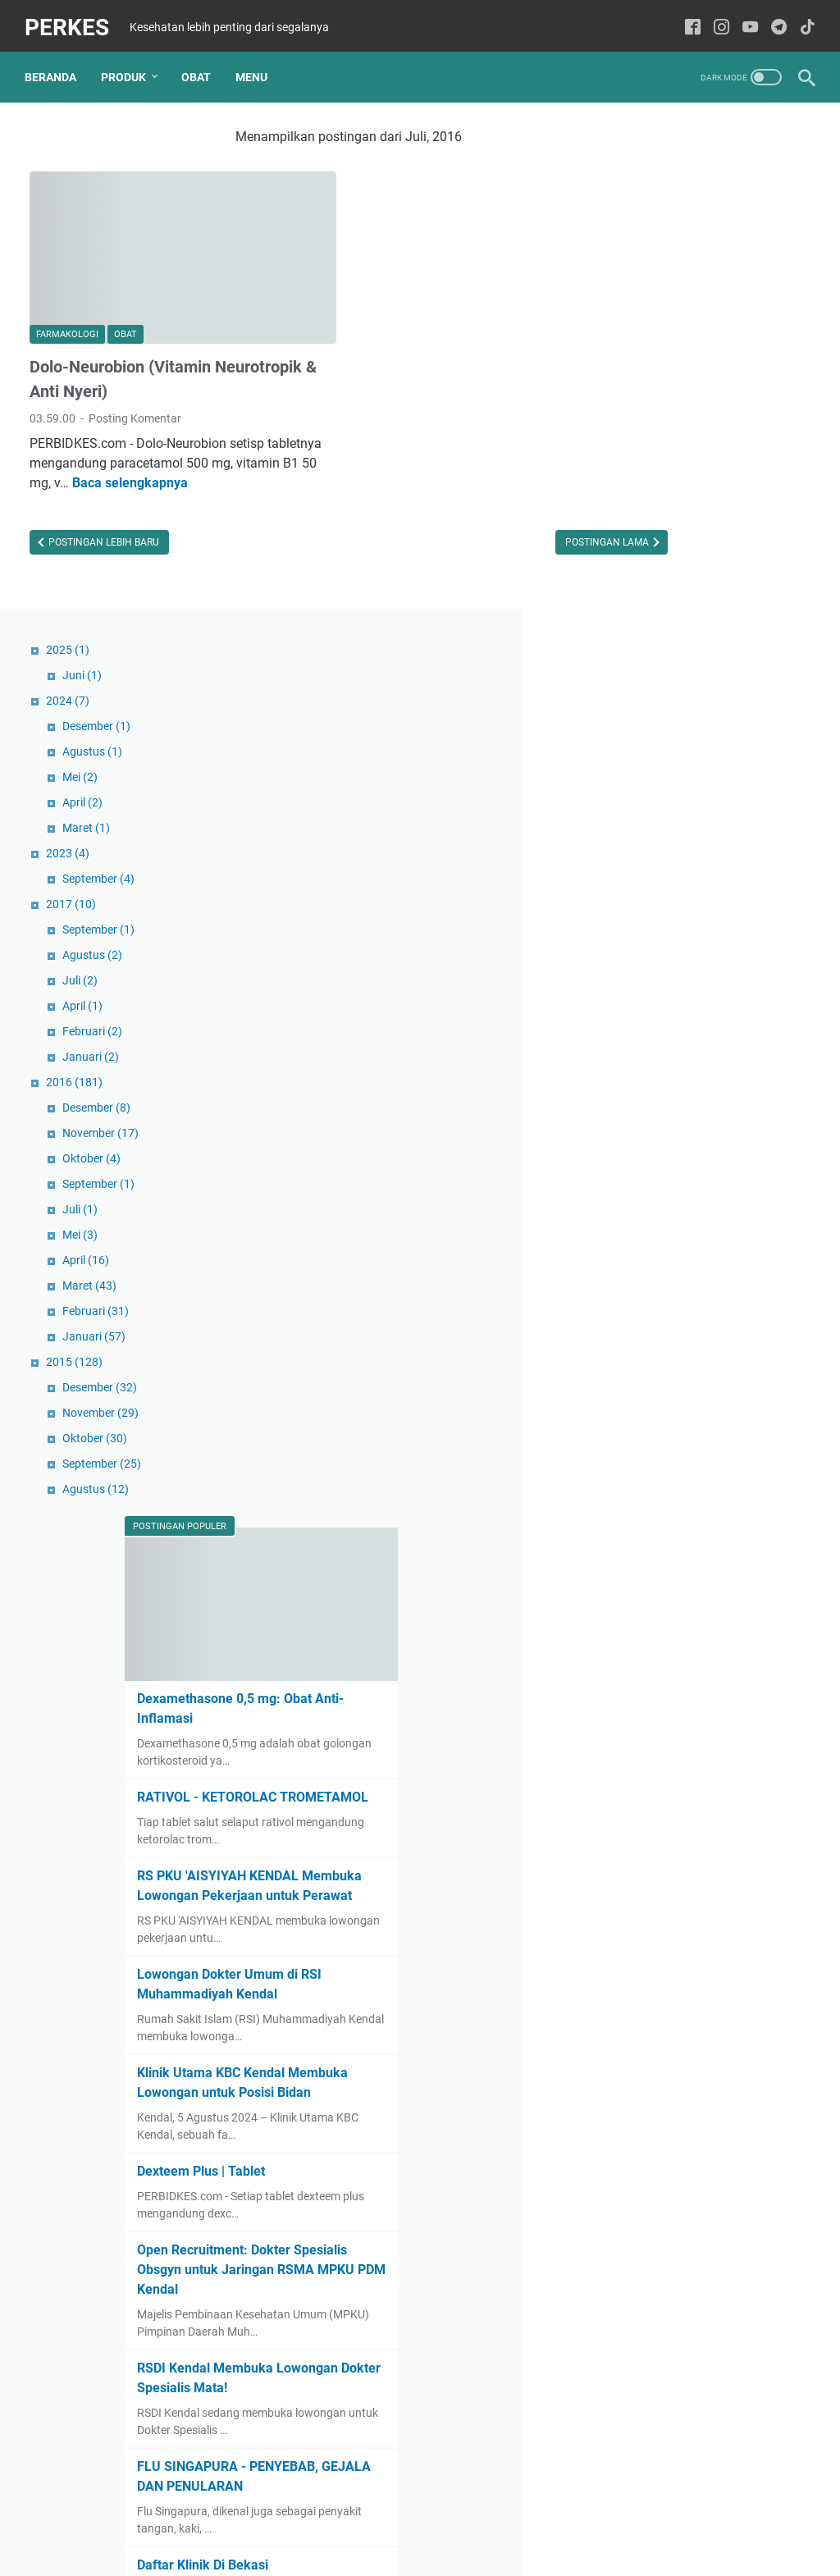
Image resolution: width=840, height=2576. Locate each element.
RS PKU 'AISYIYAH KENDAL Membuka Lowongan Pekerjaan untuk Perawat (702, 1361)
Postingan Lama (491, 522)
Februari (672, 517)
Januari (670, 543)
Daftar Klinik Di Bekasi (687, 2181)
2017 (651, 390)
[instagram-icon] (716, 20)
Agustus (672, 237)
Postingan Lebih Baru (102, 522)
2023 (647, 339)
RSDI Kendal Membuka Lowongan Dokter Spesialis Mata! (702, 1964)
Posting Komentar (135, 378)
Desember (676, 212)
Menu (256, 64)
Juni (662, 161)
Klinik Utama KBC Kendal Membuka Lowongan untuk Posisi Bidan (702, 1612)
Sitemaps (420, 2516)
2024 (647, 187)
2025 (647, 136)
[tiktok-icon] (802, 20)
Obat (201, 64)
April (662, 288)
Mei (660, 263)
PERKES (72, 19)
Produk (128, 64)
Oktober (671, 644)
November (680, 619)
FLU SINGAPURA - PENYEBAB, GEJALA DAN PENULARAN (697, 2082)
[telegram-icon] (774, 20)
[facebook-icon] (688, 20)
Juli (660, 466)
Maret (666, 314)
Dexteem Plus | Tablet (686, 1711)
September (678, 365)
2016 (654, 568)
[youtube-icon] (745, 20)
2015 (654, 848)
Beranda (55, 64)
